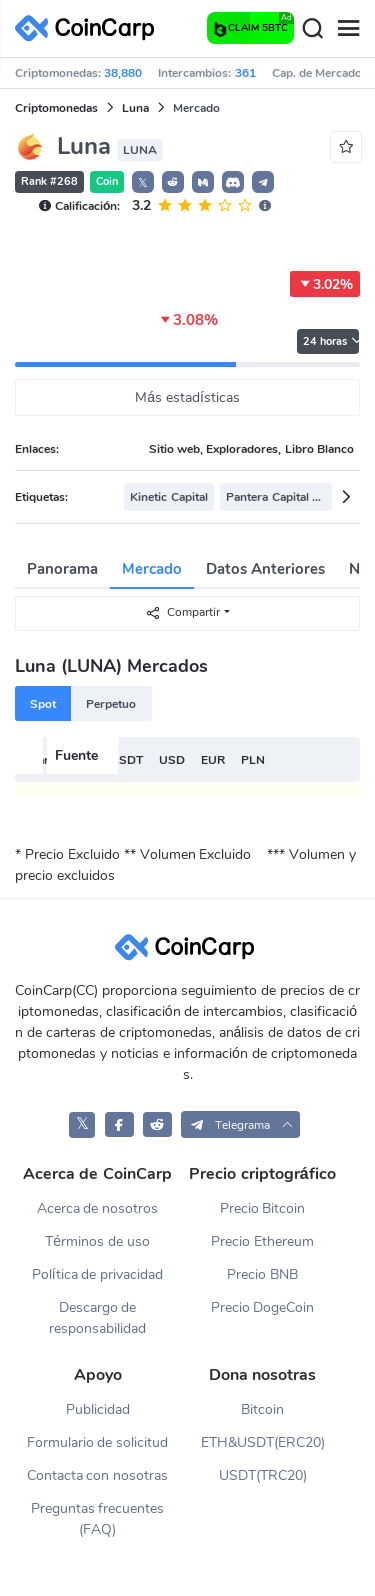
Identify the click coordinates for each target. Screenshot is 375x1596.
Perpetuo (111, 704)
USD (172, 760)
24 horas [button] (331, 341)
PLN (253, 760)
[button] (173, 182)
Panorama (62, 569)
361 (245, 73)
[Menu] (348, 29)
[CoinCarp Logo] (90, 28)
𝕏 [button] (143, 183)
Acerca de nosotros (98, 1208)
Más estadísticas (187, 397)
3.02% (325, 284)
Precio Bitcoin (263, 1208)
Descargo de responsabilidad (97, 1318)
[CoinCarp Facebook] (119, 1124)
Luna (135, 108)
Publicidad (98, 1409)
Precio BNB (262, 1274)
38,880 (123, 73)
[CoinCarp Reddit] (157, 1124)
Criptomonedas (56, 108)
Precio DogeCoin (263, 1307)
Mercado (152, 569)
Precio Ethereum (262, 1241)
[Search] (312, 29)
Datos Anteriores (265, 569)
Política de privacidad (98, 1274)
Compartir (182, 612)
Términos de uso (97, 1241)
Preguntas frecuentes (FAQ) (98, 1519)
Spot (43, 704)
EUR (213, 760)
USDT (126, 760)
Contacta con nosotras (98, 1475)
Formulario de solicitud (98, 1442)
